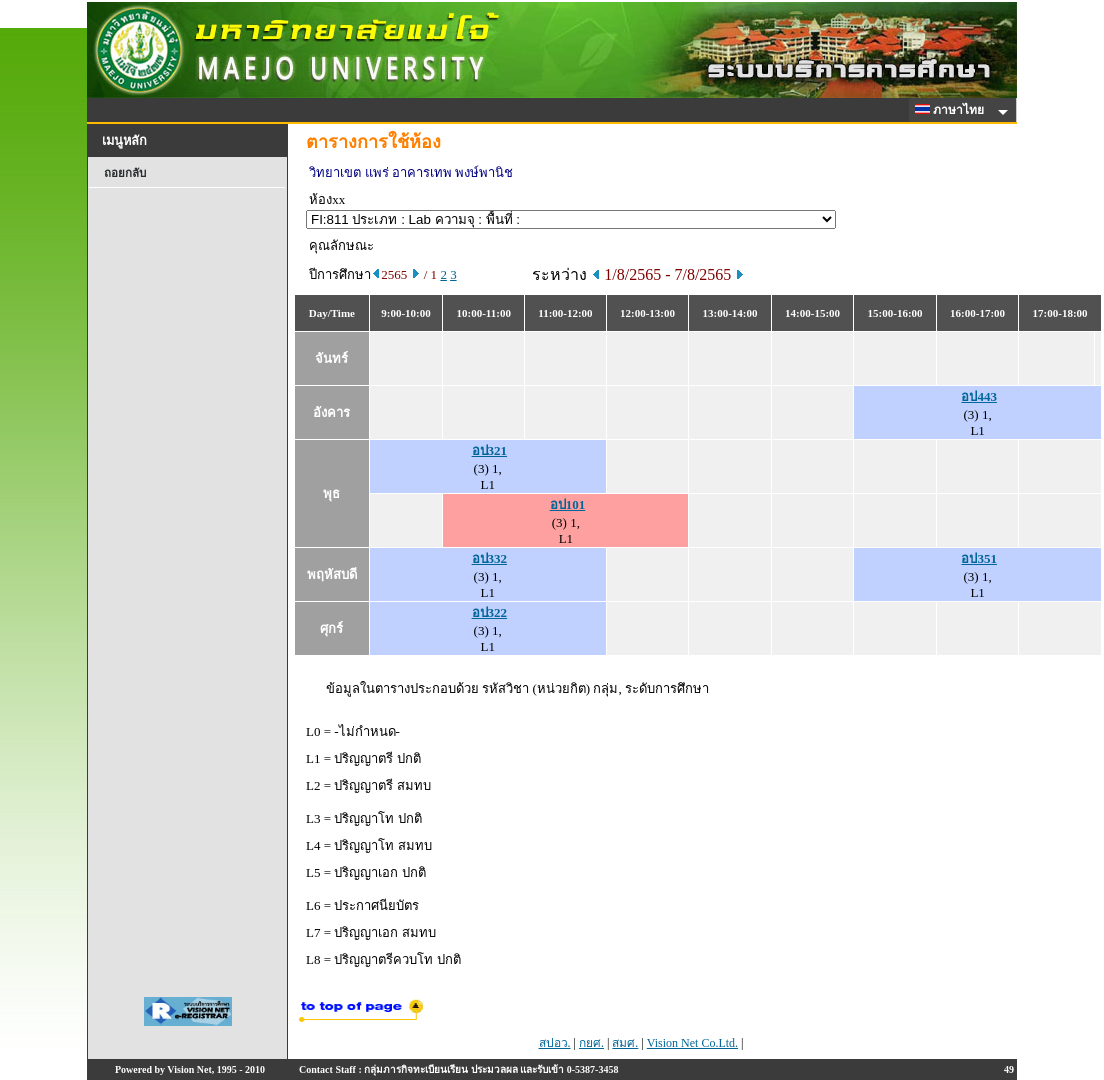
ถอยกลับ (125, 173)
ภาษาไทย (953, 110)
